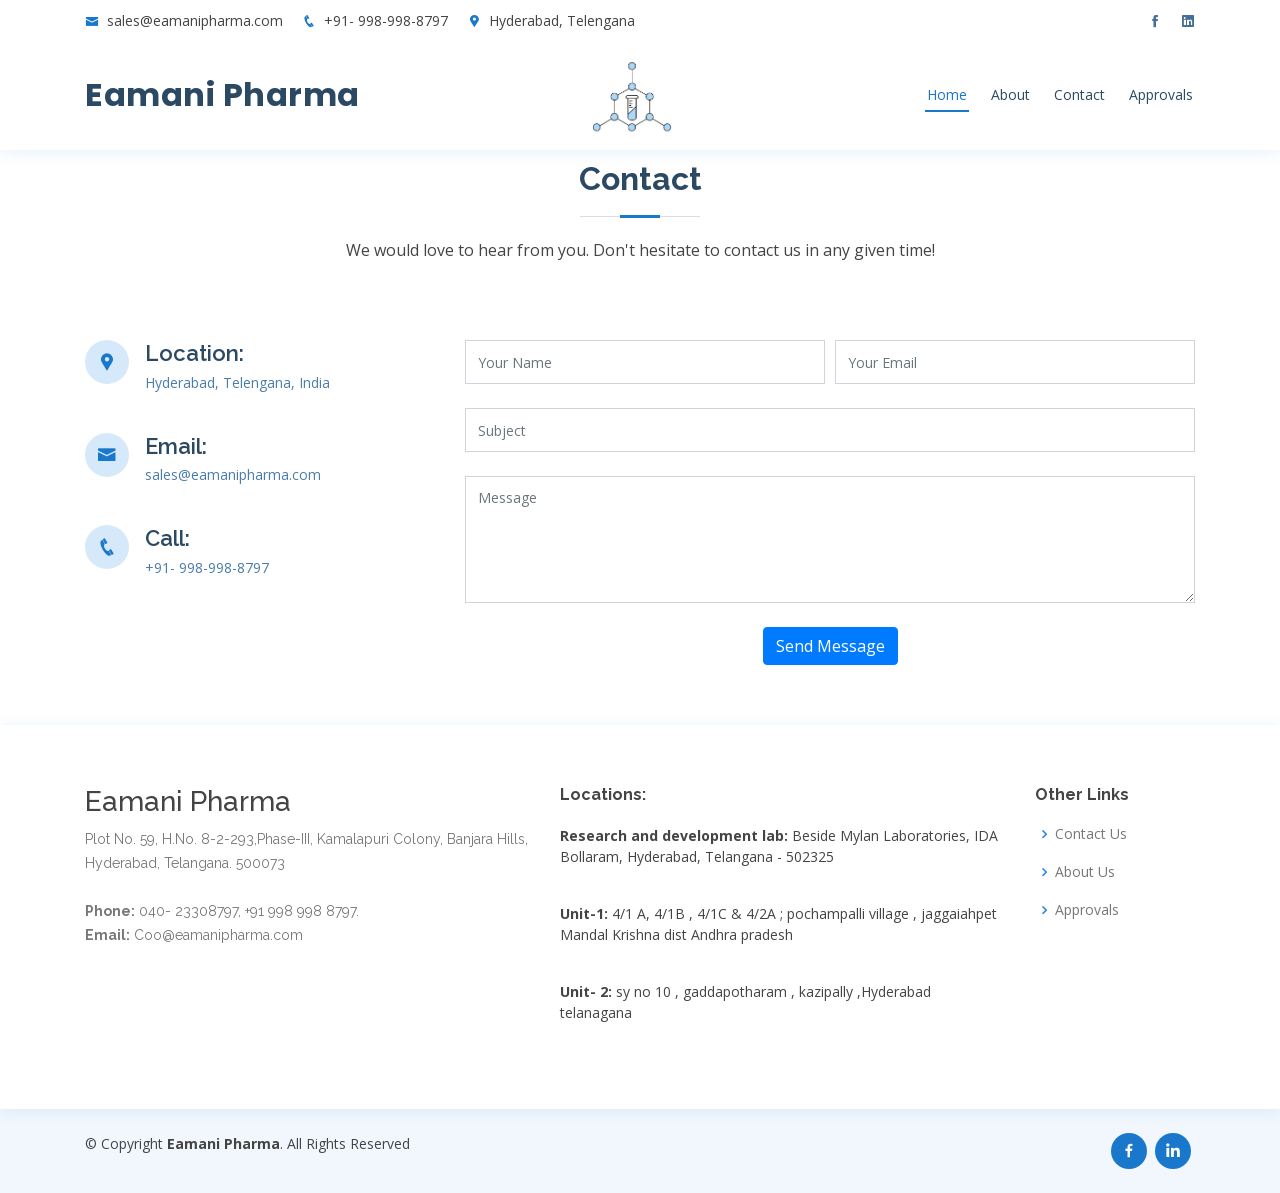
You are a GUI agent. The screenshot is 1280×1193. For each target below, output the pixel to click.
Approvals (1161, 94)
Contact (1079, 94)
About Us (1085, 872)
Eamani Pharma (222, 94)
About (1010, 94)
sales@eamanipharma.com (195, 20)
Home (947, 94)
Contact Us (1091, 834)
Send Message (830, 646)
